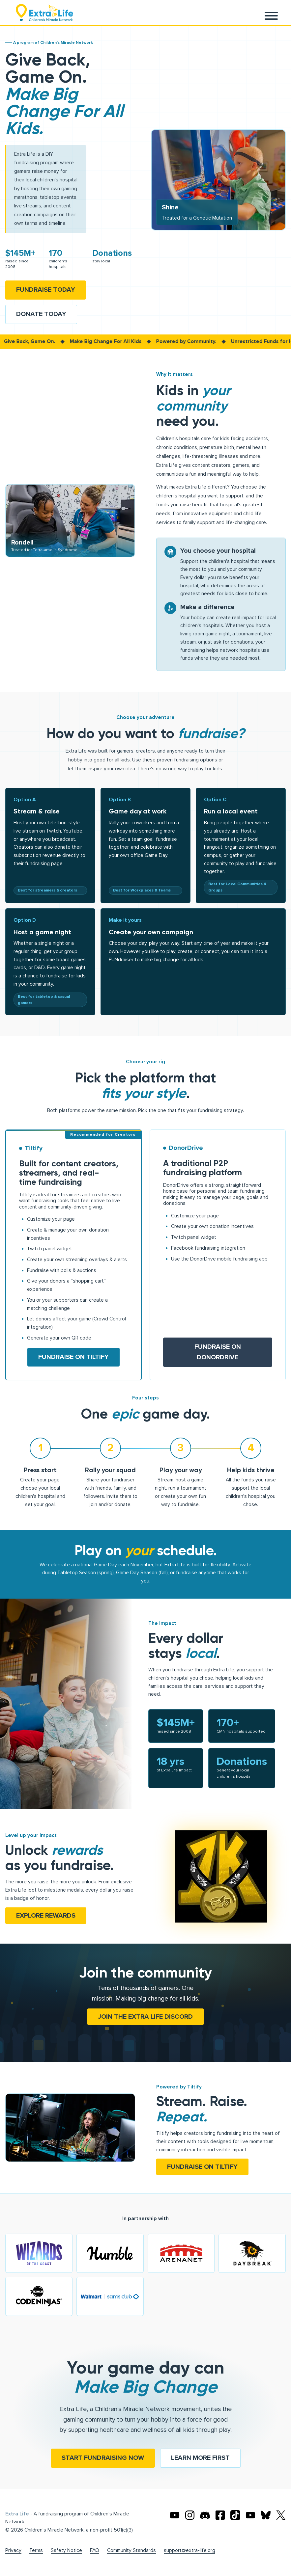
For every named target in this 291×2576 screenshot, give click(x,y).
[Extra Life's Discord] (205, 2515)
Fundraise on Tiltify (73, 1357)
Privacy (13, 2550)
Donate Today (41, 314)
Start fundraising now (103, 2458)
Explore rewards (45, 1916)
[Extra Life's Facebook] (220, 2515)
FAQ (94, 2550)
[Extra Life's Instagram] (190, 2515)
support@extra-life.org (189, 2550)
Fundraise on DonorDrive (217, 1352)
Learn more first (200, 2458)
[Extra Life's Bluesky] (266, 2515)
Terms (36, 2550)
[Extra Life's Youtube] (175, 2515)
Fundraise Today (45, 290)
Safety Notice (66, 2550)
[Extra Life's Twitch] (250, 2515)
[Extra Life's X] (281, 2515)
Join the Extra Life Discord (145, 2017)
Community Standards (131, 2550)
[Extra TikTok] (235, 2515)
